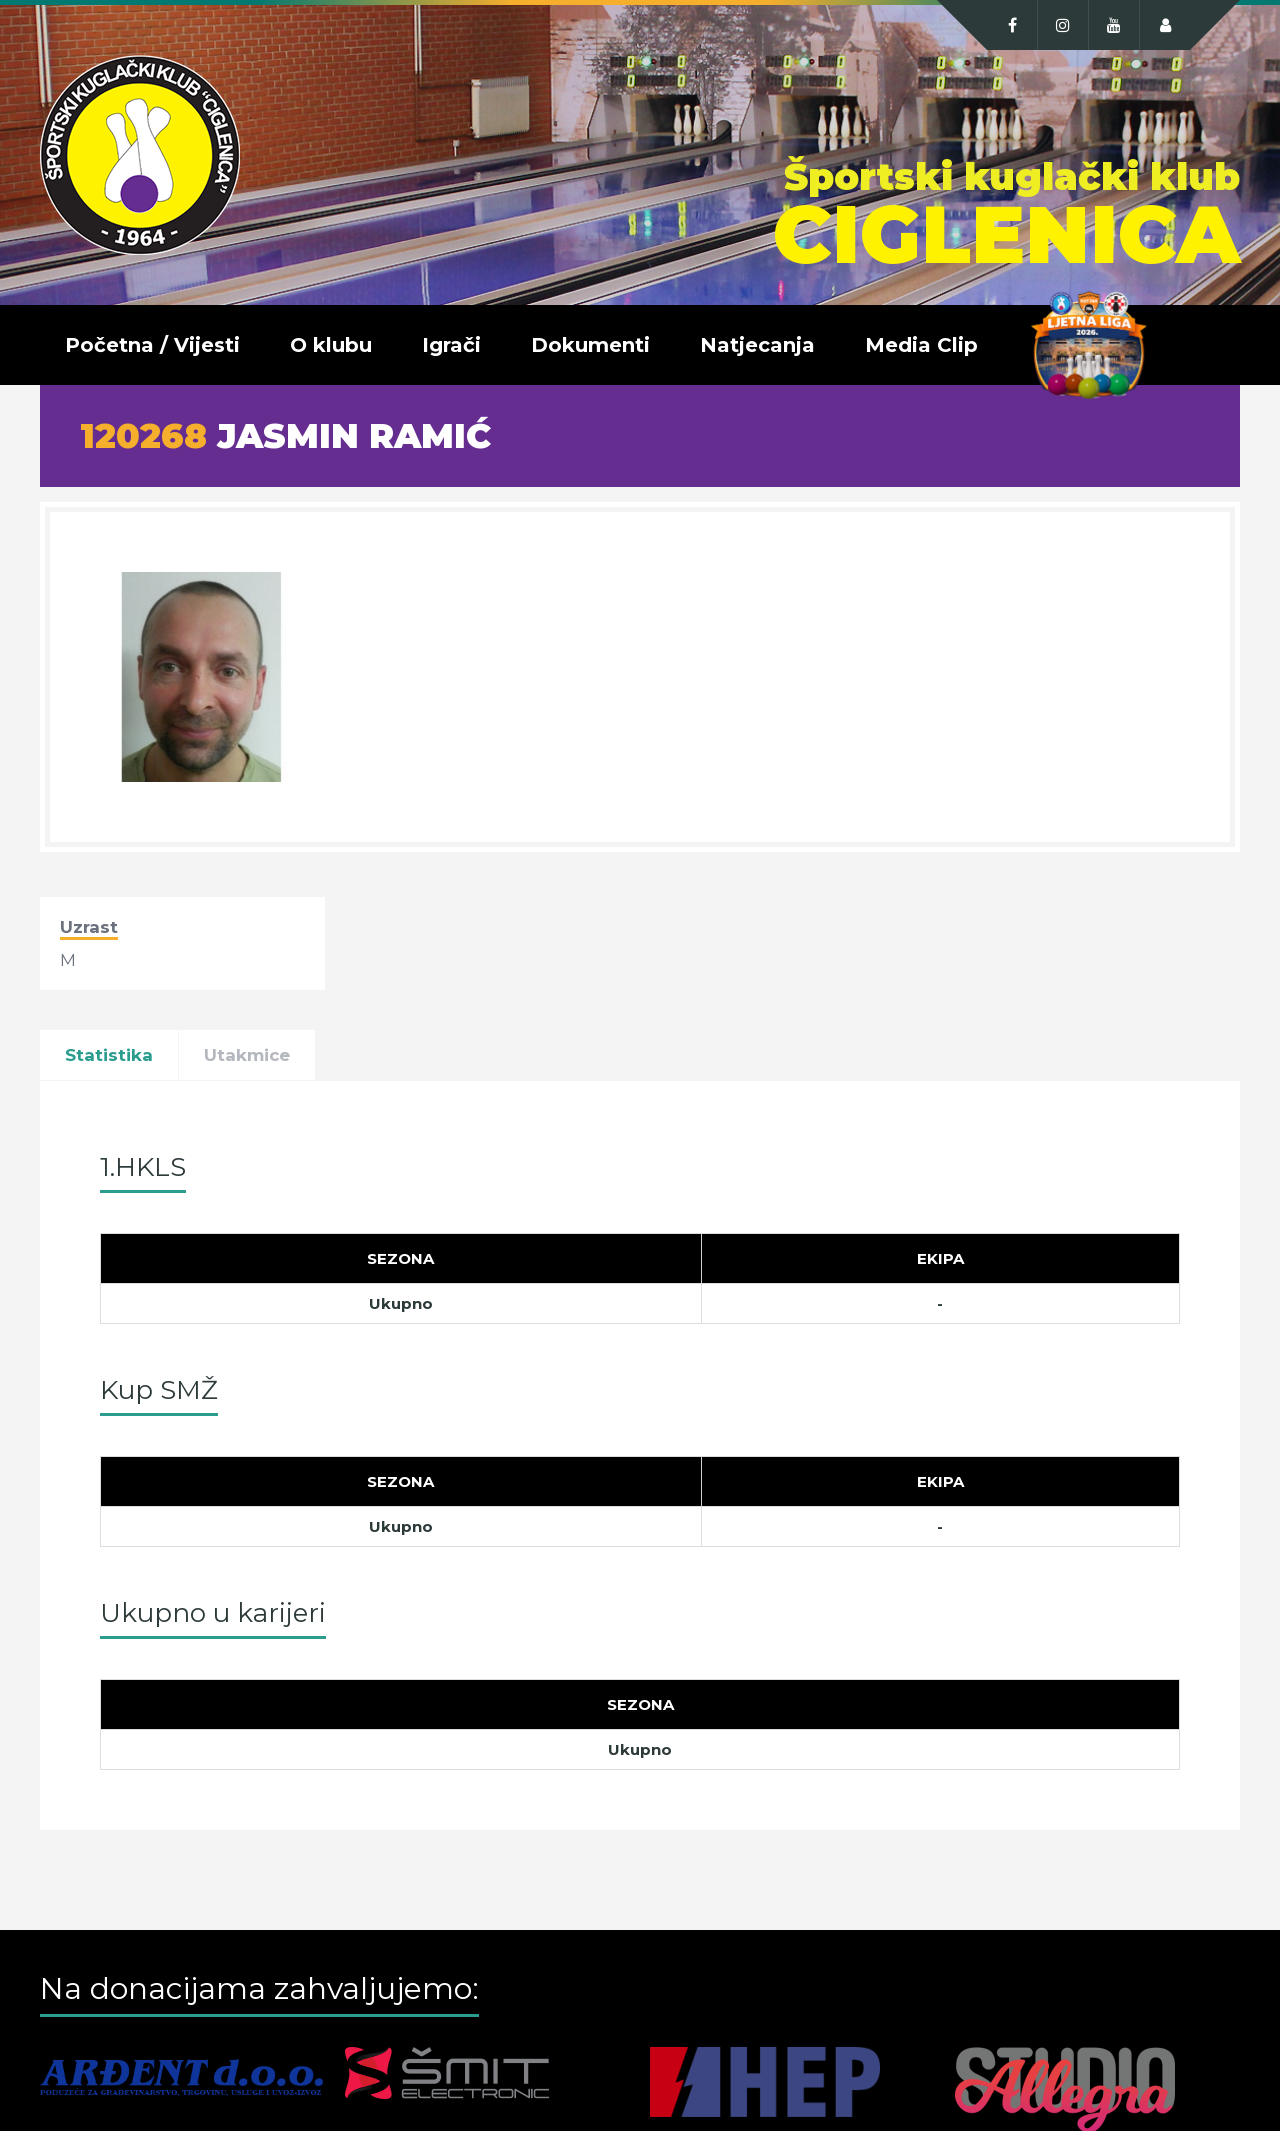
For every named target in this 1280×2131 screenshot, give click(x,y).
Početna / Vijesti (152, 345)
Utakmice (247, 1055)
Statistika (109, 1055)
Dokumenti (590, 345)
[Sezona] (401, 1259)
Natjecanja (757, 345)
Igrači (451, 345)
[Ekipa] (940, 1259)
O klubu (331, 345)
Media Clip (921, 345)
